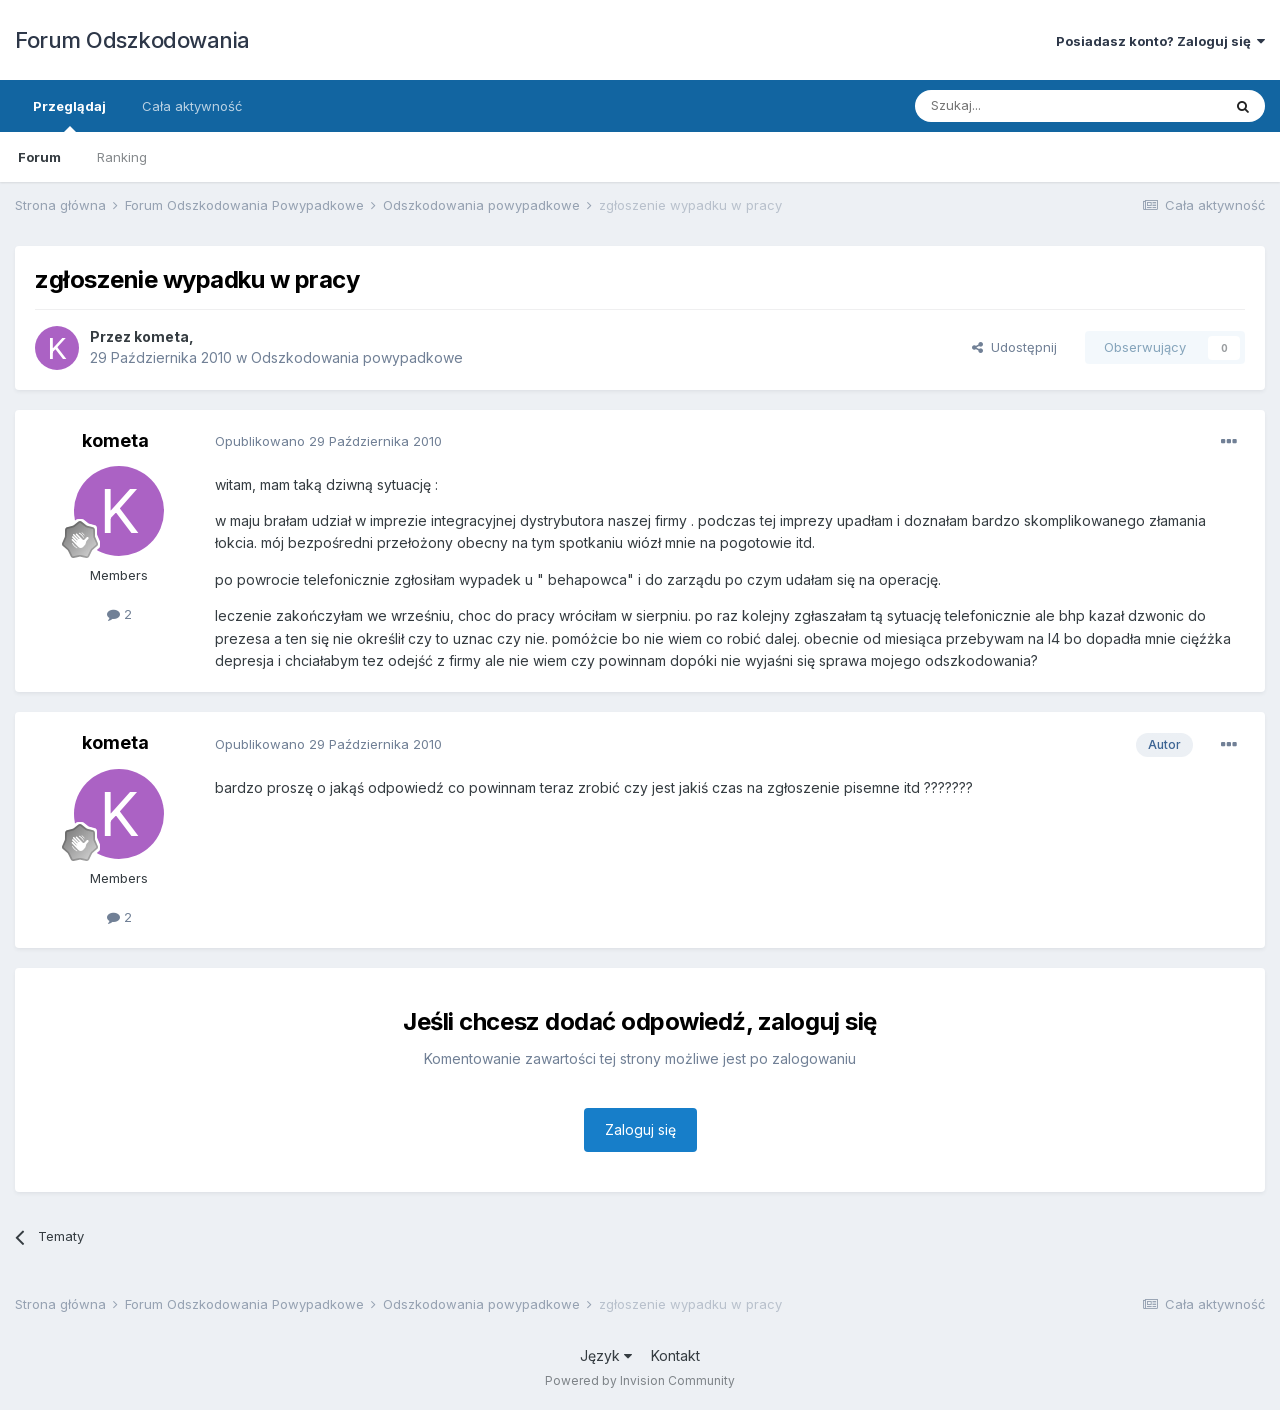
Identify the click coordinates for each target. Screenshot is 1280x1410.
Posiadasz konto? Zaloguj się (1160, 41)
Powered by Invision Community (640, 1380)
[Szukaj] (1018, 106)
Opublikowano (328, 441)
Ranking (122, 157)
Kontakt (675, 1355)
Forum (39, 157)
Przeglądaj (69, 115)
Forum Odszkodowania (132, 40)
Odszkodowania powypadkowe (357, 357)
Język (606, 1355)
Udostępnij (1014, 347)
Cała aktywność (192, 106)
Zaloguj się (640, 1129)
